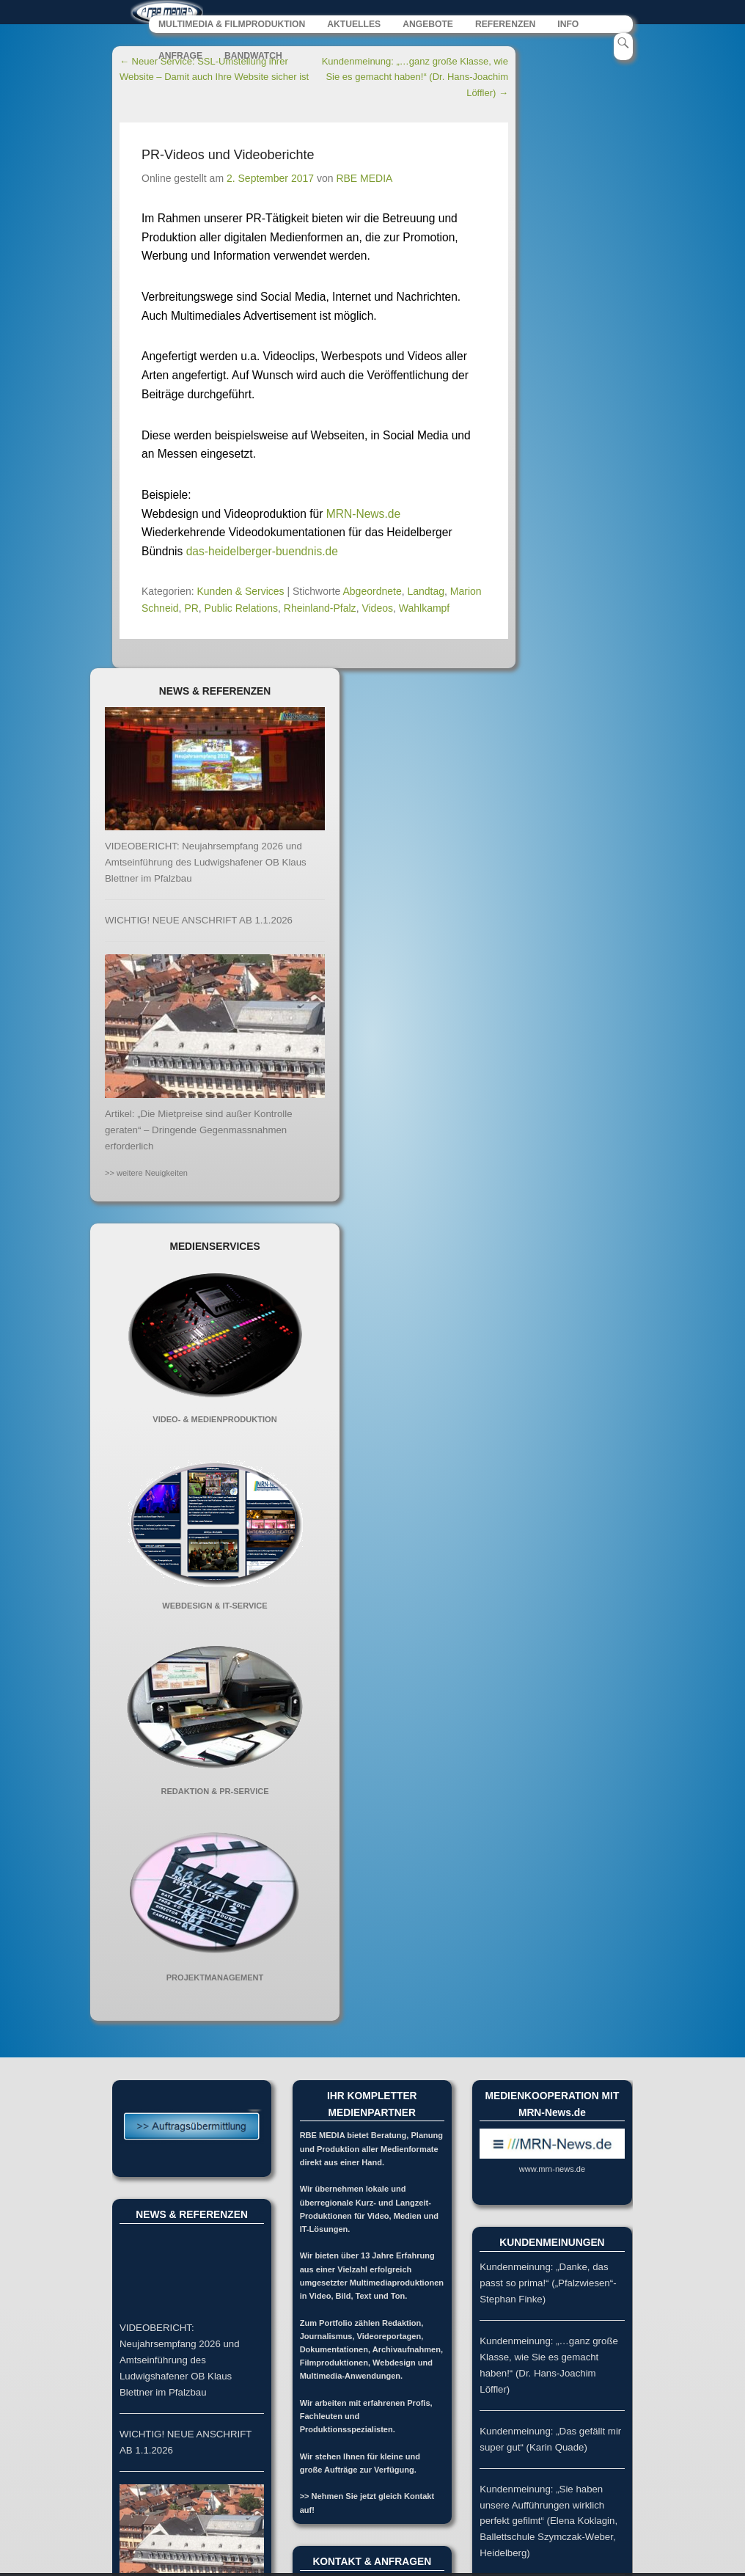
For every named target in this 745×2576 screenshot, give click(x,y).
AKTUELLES (354, 28)
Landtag (425, 595)
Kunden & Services (241, 595)
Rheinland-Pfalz (320, 612)
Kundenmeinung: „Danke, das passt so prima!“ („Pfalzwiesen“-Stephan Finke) (548, 2286)
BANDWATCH (253, 59)
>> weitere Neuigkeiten (146, 1176)
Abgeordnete (371, 595)
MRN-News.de (363, 517)
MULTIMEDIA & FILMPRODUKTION (231, 28)
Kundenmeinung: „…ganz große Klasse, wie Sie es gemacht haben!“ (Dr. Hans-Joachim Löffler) (415, 80)
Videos (377, 612)
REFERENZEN (505, 28)
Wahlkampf (424, 612)
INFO (568, 28)
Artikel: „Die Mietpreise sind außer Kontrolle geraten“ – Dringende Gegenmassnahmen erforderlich (199, 1133)
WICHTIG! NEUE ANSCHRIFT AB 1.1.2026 (199, 923)
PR (191, 612)
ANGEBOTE (428, 28)
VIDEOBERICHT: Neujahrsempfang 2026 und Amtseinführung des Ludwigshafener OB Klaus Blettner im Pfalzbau (206, 866)
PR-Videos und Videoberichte (228, 158)
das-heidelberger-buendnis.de (262, 555)
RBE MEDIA (364, 181)
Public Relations (241, 612)
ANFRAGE (180, 59)
